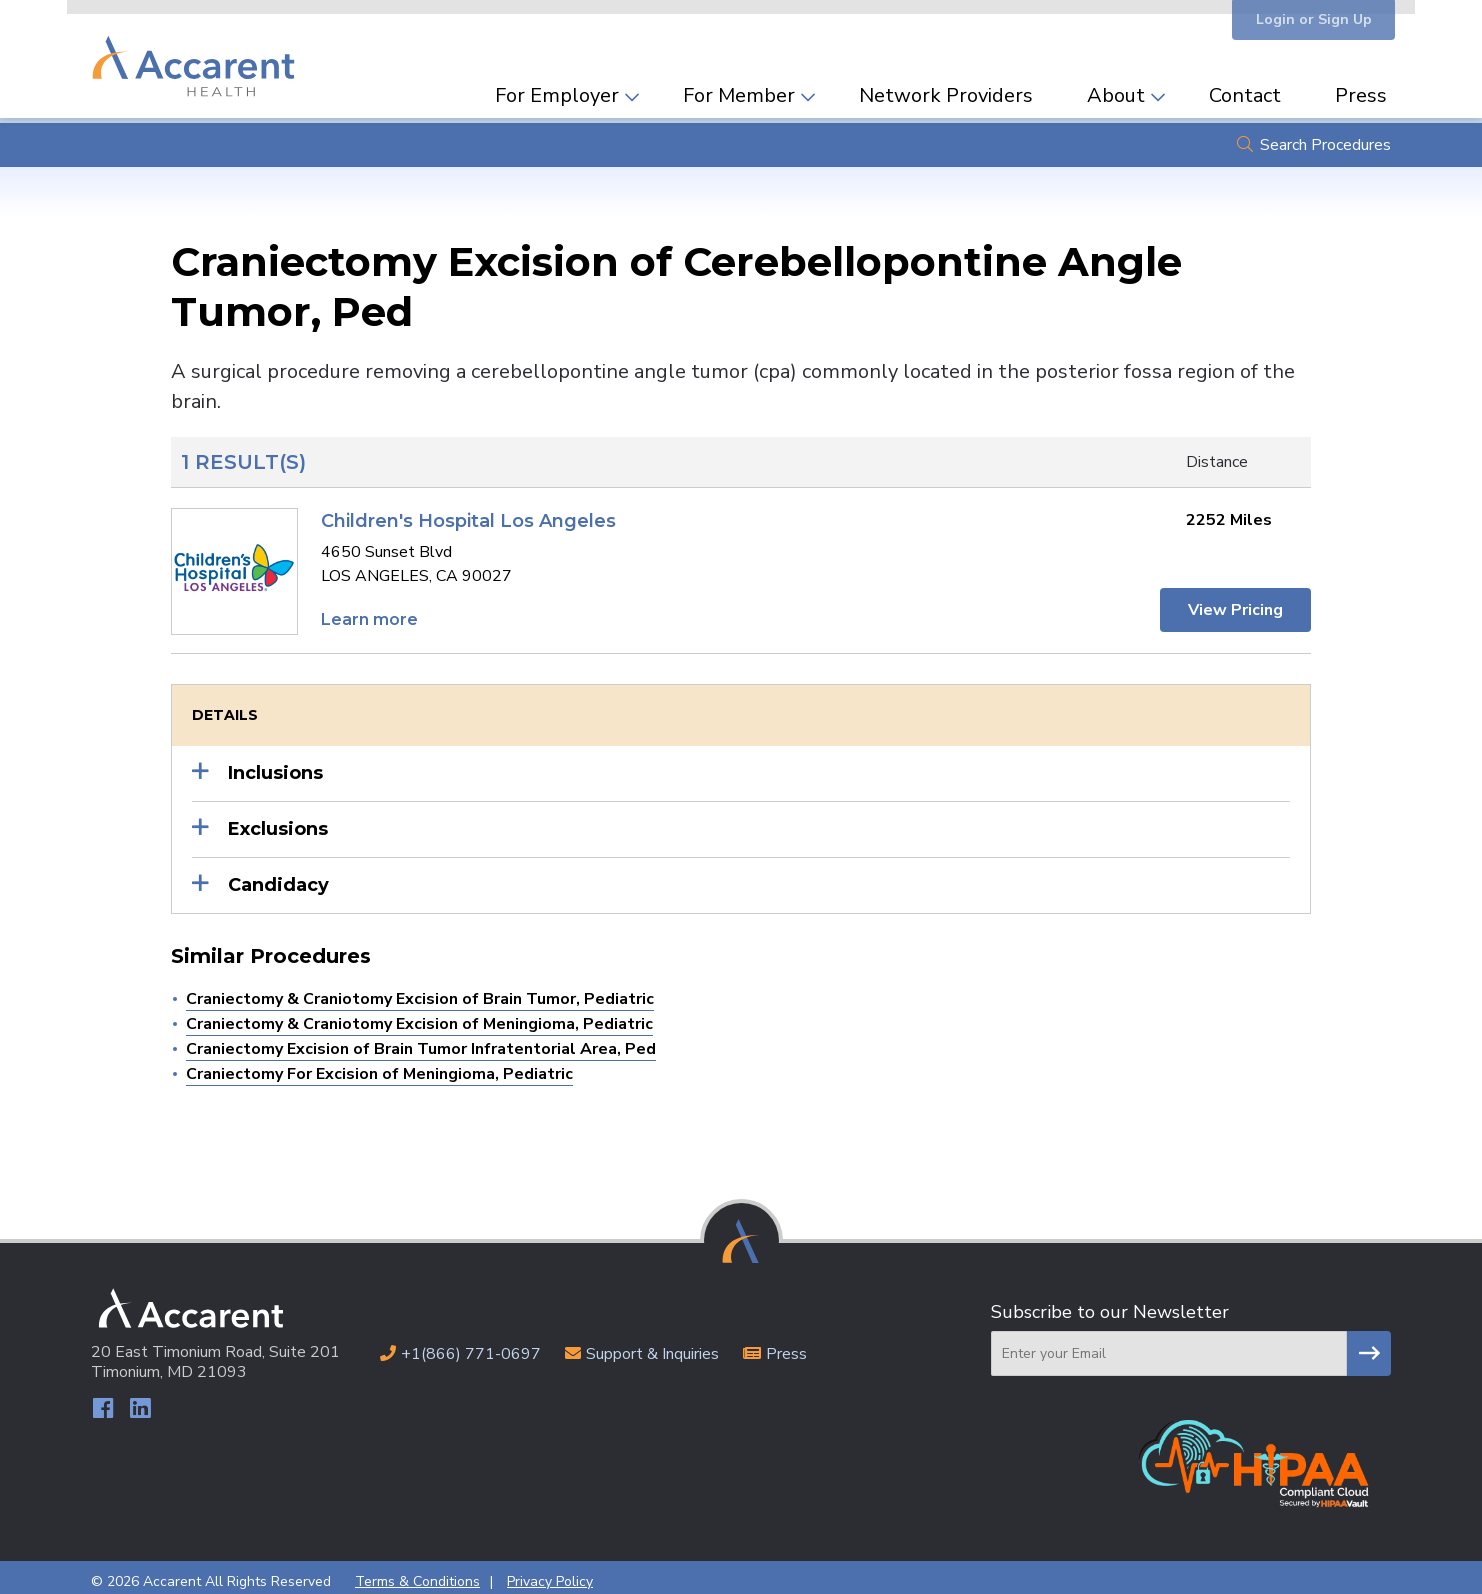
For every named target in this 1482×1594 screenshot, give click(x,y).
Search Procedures (1325, 137)
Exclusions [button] (278, 821)
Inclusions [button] (275, 765)
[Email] (1169, 1345)
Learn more (369, 611)
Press (786, 1346)
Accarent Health (196, 55)
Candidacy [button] (278, 877)
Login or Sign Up (1307, 22)
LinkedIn (142, 1401)
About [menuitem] (1116, 87)
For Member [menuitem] (739, 87)
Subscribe (1369, 1345)
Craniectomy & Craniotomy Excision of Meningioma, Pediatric (419, 1016)
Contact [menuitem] (1245, 87)
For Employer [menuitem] (557, 87)
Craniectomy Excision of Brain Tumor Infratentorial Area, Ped (421, 1041)
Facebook (103, 1401)
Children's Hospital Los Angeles (468, 513)
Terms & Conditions (417, 1573)
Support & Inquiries (652, 1346)
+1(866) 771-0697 (471, 1346)
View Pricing (1233, 602)
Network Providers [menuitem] (946, 87)
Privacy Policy (550, 1573)
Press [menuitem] (1361, 87)
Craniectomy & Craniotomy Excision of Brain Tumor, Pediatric (420, 991)
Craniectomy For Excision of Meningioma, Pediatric (379, 1066)
